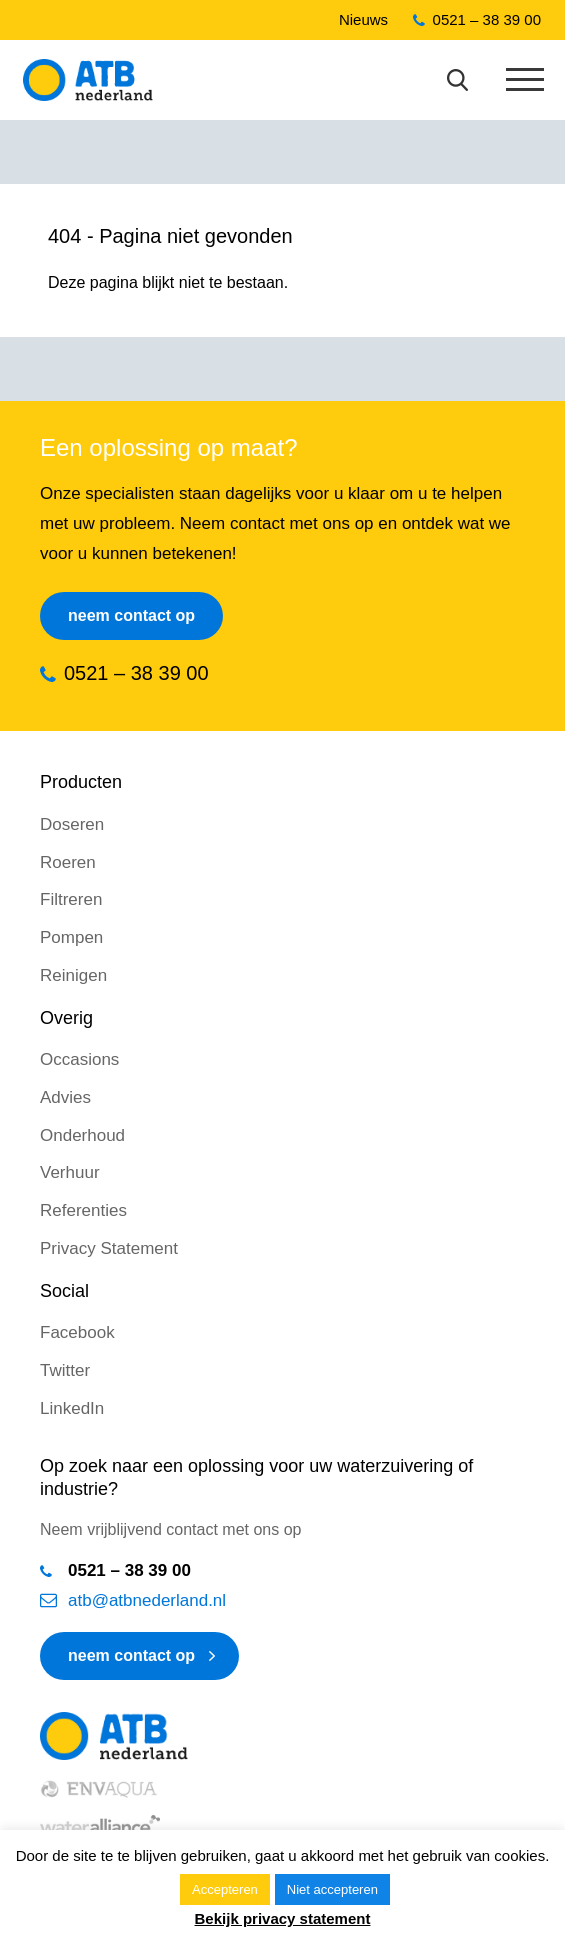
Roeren (68, 862)
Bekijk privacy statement (283, 1918)
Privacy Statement (109, 1248)
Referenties (83, 1210)
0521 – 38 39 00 (487, 19)
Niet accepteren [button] (332, 1889)
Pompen (71, 937)
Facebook (77, 1332)
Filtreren (71, 899)
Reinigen (73, 975)
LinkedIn (72, 1408)
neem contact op (131, 1655)
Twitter (65, 1370)
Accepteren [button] (225, 1889)
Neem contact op (131, 615)
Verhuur (70, 1172)
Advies (65, 1097)
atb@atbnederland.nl (147, 1600)
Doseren (72, 824)
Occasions (79, 1059)
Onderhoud (82, 1135)
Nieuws (363, 19)
